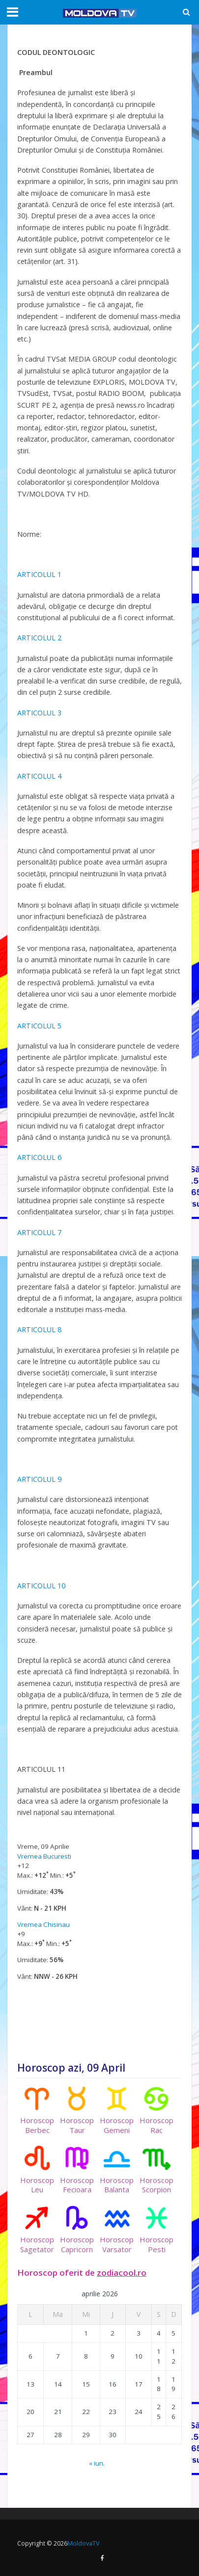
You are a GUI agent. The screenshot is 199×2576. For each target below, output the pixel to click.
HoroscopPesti (156, 2230)
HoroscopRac (156, 2110)
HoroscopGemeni (117, 2110)
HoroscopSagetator (37, 2230)
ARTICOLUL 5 (39, 1025)
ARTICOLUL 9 (39, 1479)
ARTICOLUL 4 (39, 776)
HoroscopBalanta (117, 2170)
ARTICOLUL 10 (41, 1585)
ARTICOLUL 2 (39, 637)
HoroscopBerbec (37, 2110)
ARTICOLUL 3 (39, 712)
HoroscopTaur (77, 2110)
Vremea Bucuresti (44, 1856)
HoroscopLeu (37, 2170)
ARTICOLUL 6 (39, 1157)
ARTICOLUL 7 (39, 1232)
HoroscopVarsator (117, 2230)
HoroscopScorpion (156, 2170)
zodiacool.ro (121, 2272)
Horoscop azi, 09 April (71, 2068)
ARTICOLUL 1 (39, 574)
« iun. (97, 2463)
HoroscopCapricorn (77, 2230)
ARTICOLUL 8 (39, 1329)
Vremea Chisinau (43, 1924)
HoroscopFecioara (77, 2170)
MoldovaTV (83, 2543)
